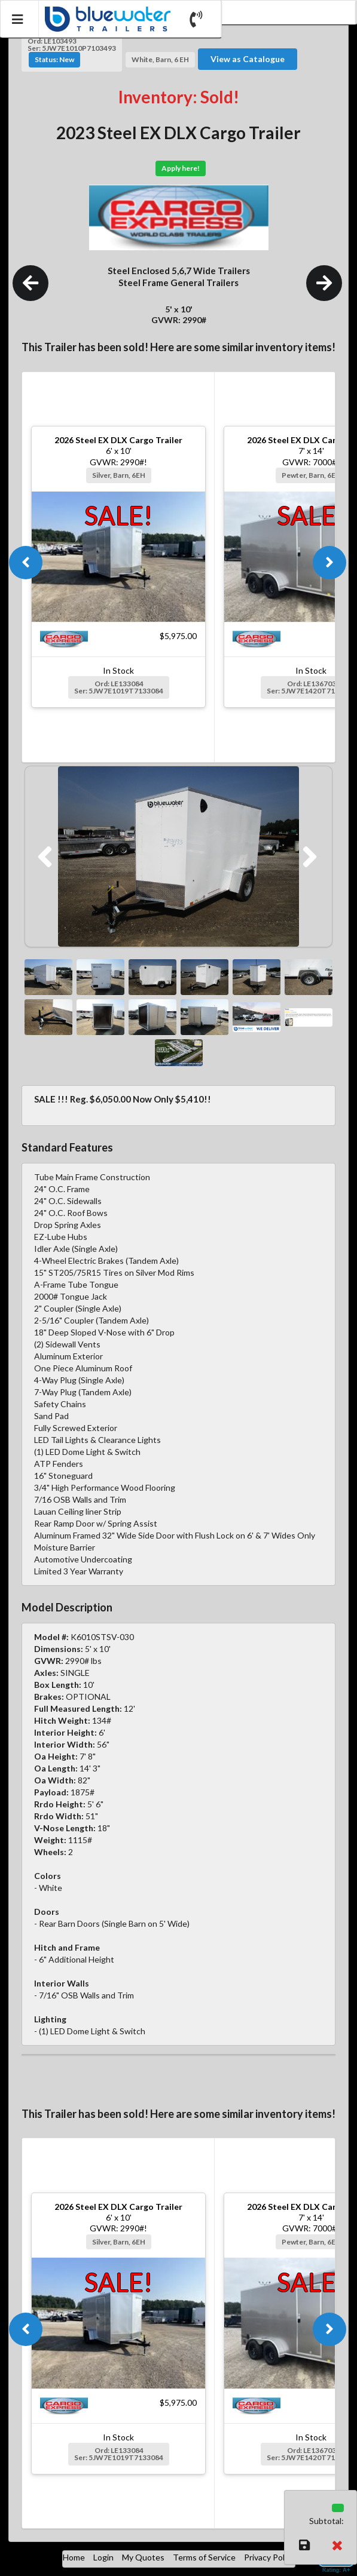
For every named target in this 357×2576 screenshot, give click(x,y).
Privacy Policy (269, 2557)
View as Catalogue (247, 59)
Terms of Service (204, 2557)
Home (74, 2557)
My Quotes (143, 2557)
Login (103, 2557)
